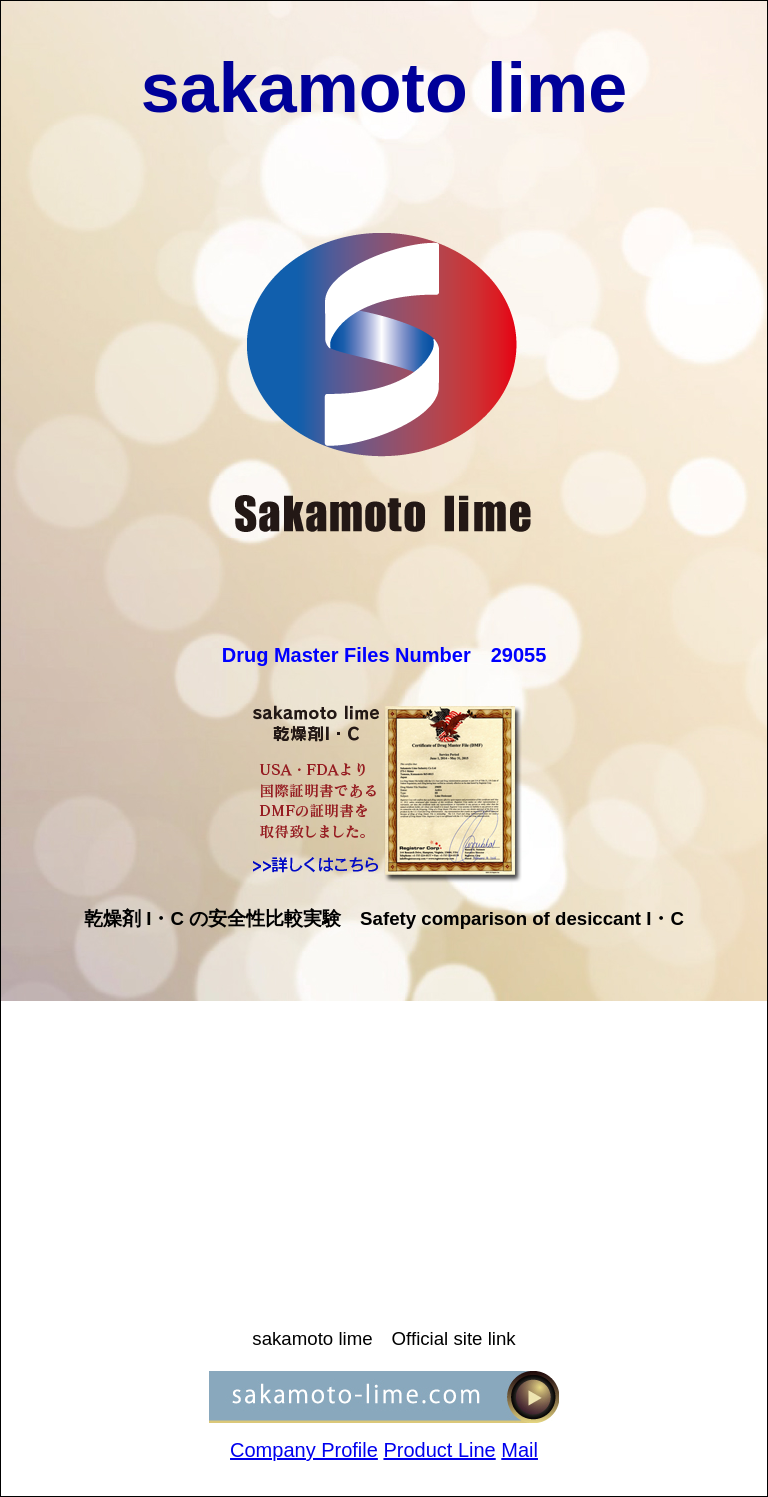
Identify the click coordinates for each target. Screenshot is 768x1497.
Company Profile (304, 1450)
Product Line (439, 1450)
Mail (519, 1450)
